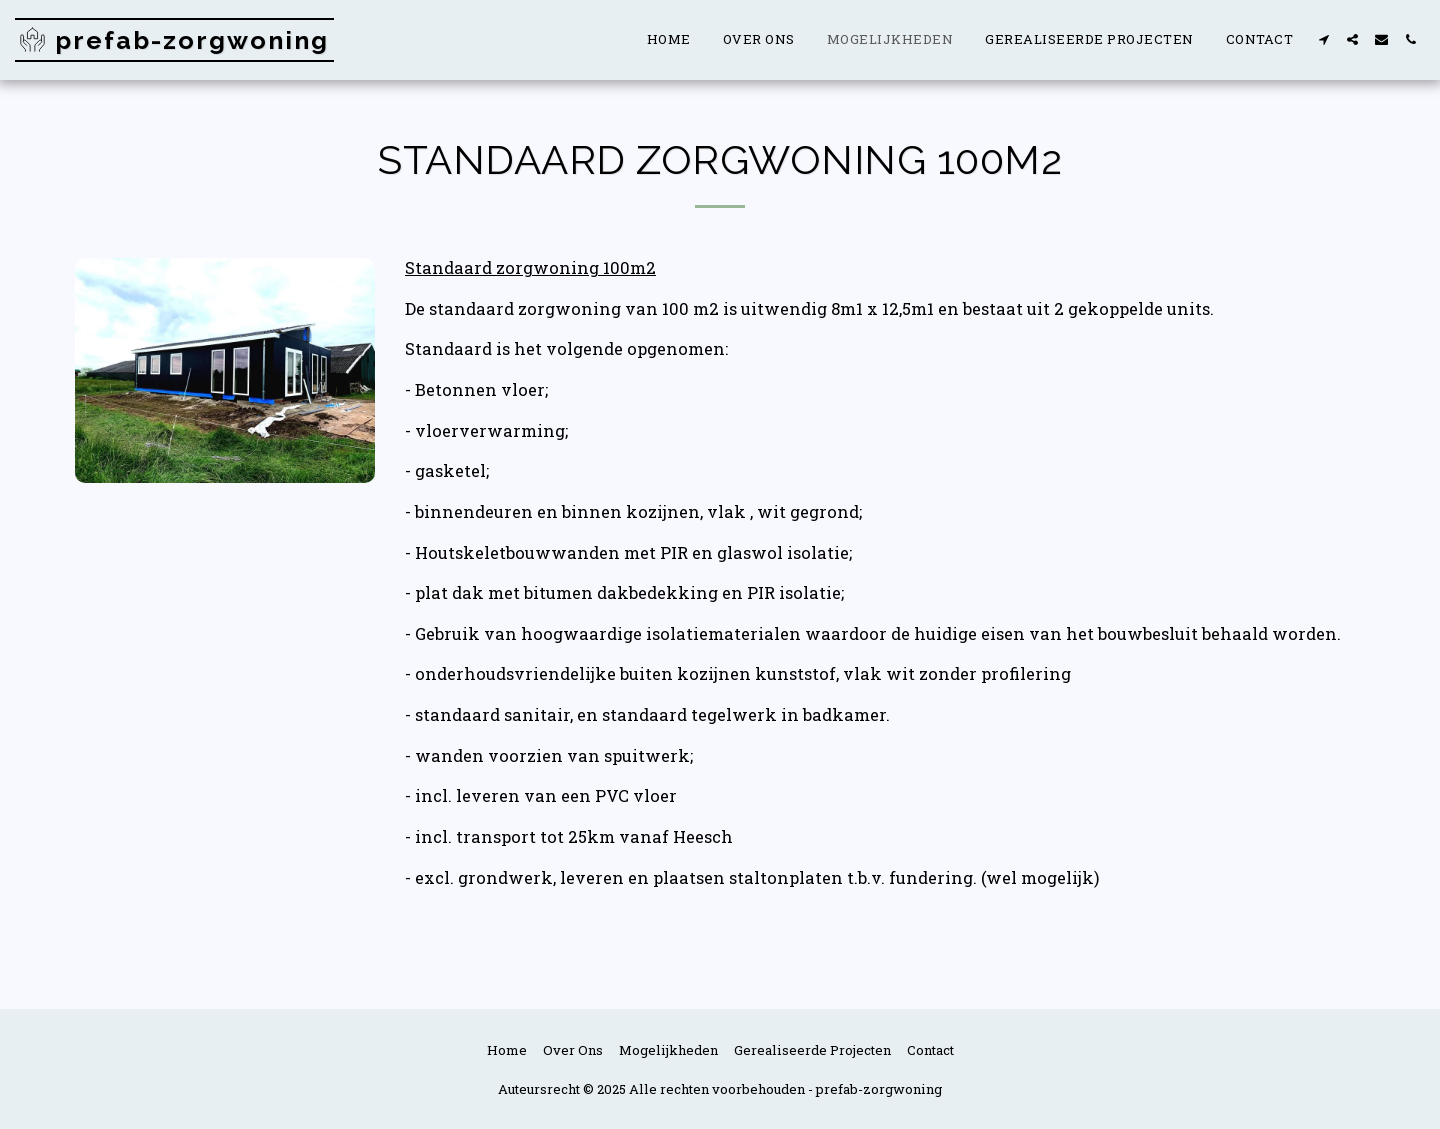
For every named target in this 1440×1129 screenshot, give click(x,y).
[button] (1323, 39)
